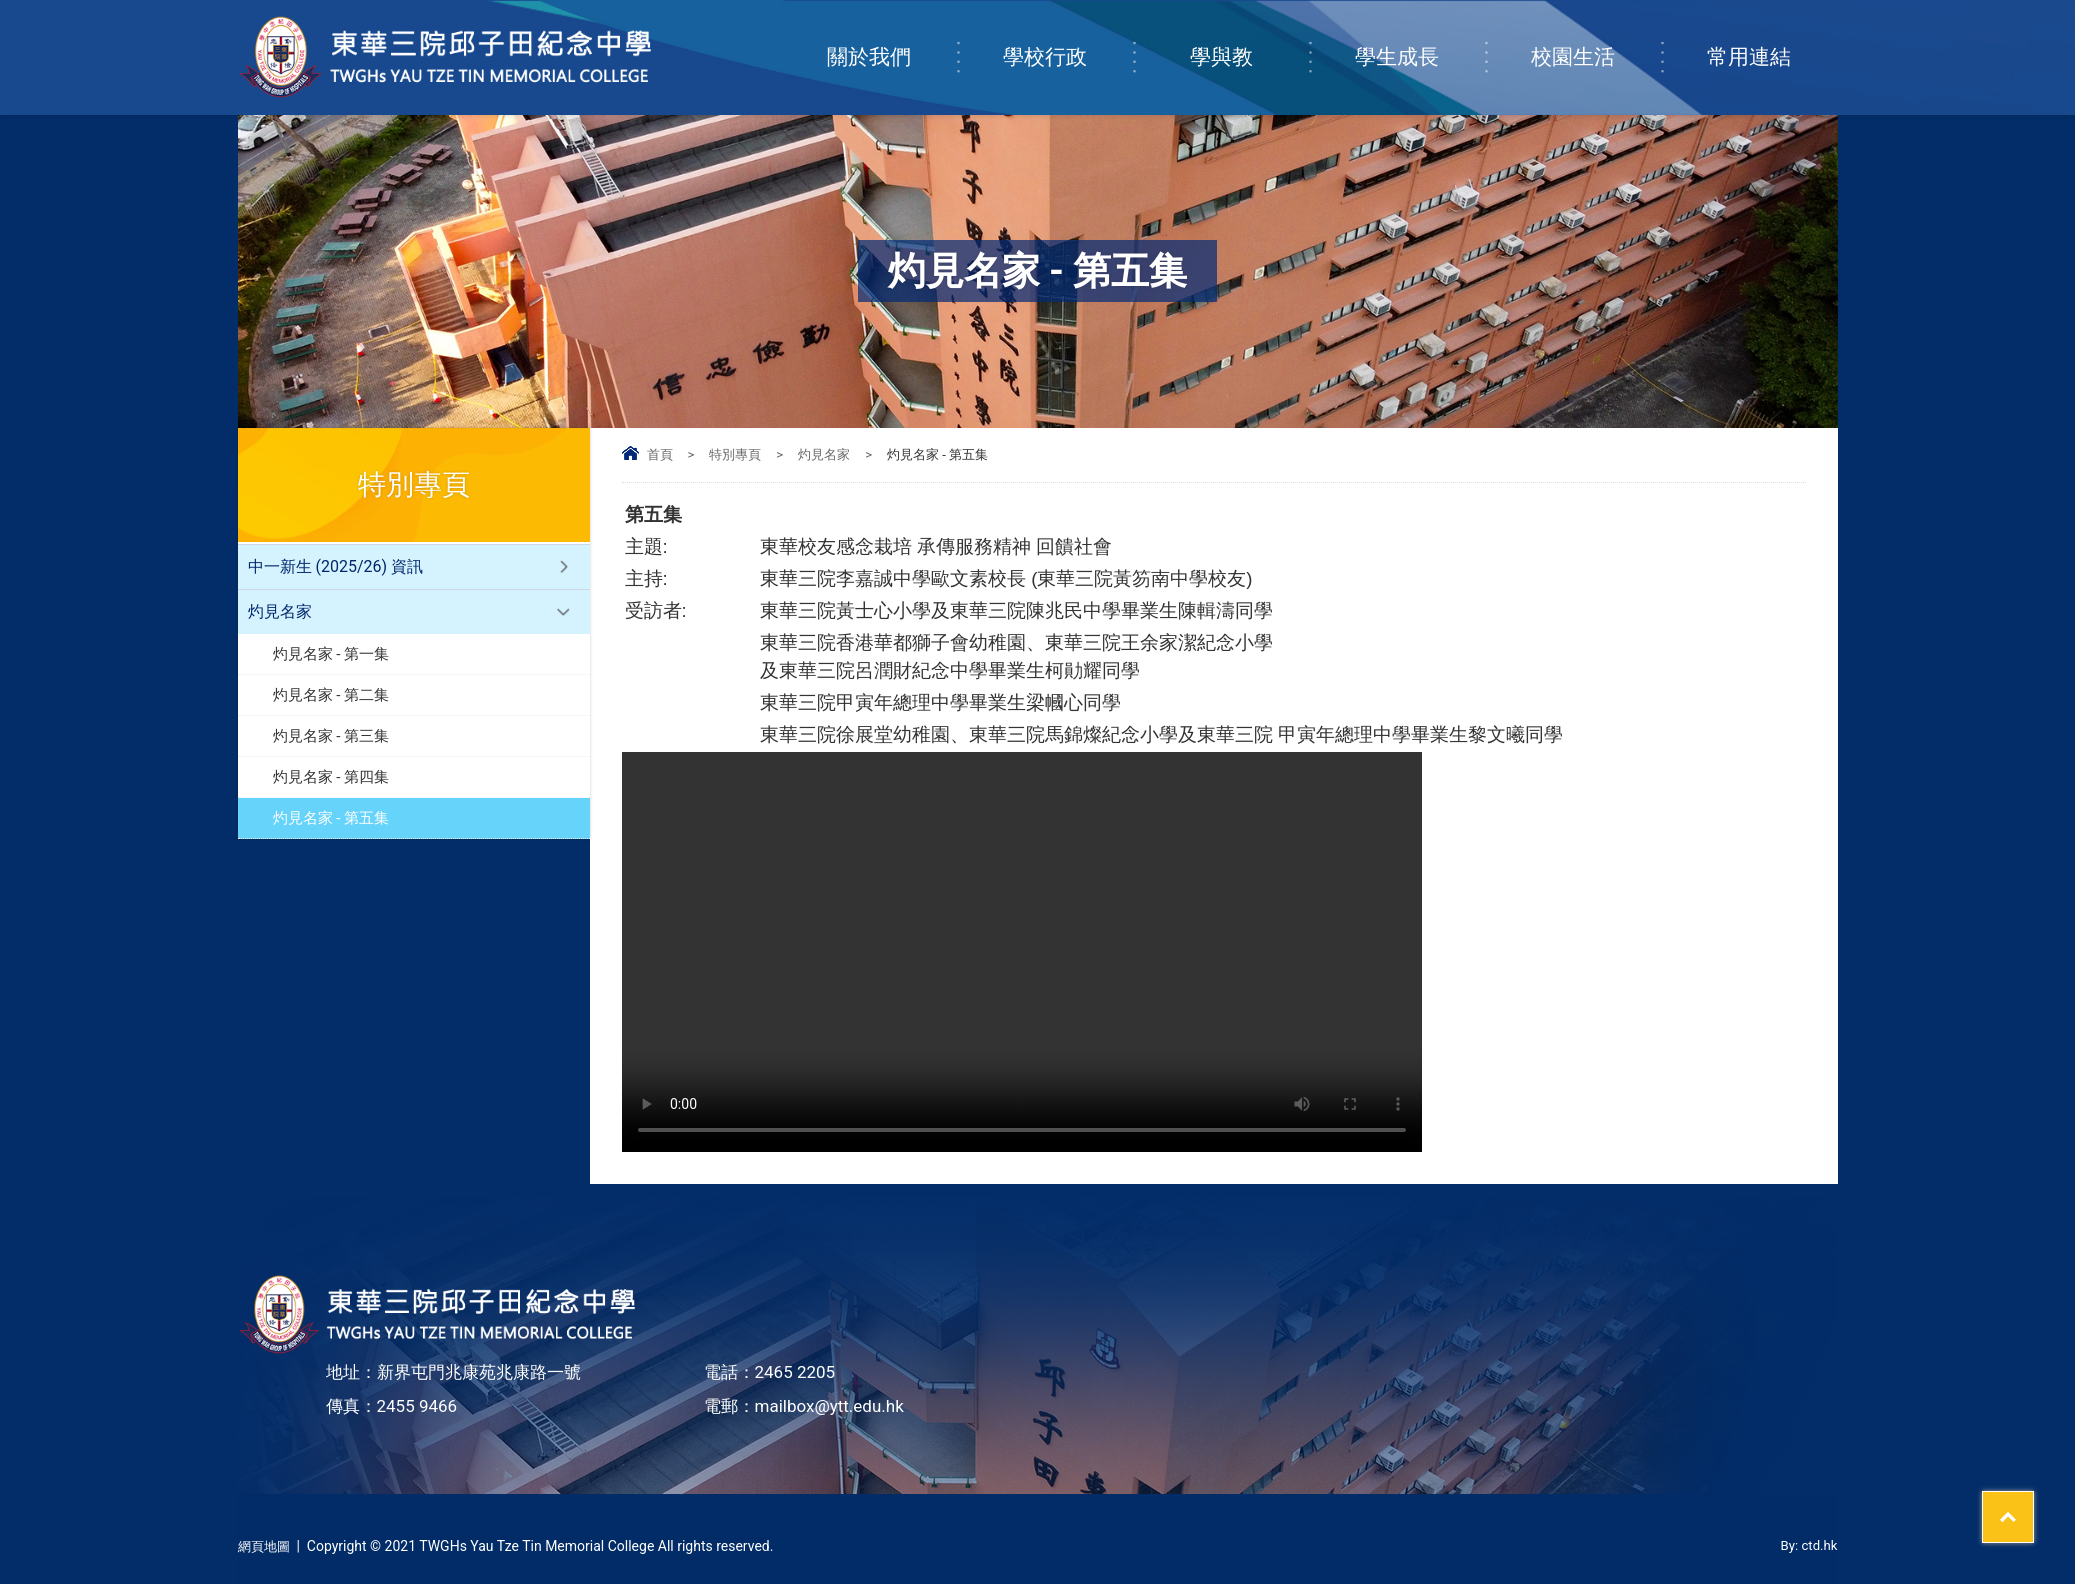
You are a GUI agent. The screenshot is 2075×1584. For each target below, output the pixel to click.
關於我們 (892, 37)
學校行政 (1068, 37)
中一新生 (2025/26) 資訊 (336, 566)
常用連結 (1772, 37)
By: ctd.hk (1807, 1546)
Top (2024, 1495)
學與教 (1249, 37)
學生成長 (1420, 37)
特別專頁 (735, 454)
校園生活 (1596, 37)
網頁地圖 (266, 1546)
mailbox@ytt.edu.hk (829, 1406)
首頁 (660, 454)
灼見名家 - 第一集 (331, 654)
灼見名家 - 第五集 (331, 818)
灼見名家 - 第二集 (331, 695)
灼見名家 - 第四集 (331, 777)
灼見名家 (824, 454)
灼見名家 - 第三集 (331, 736)
